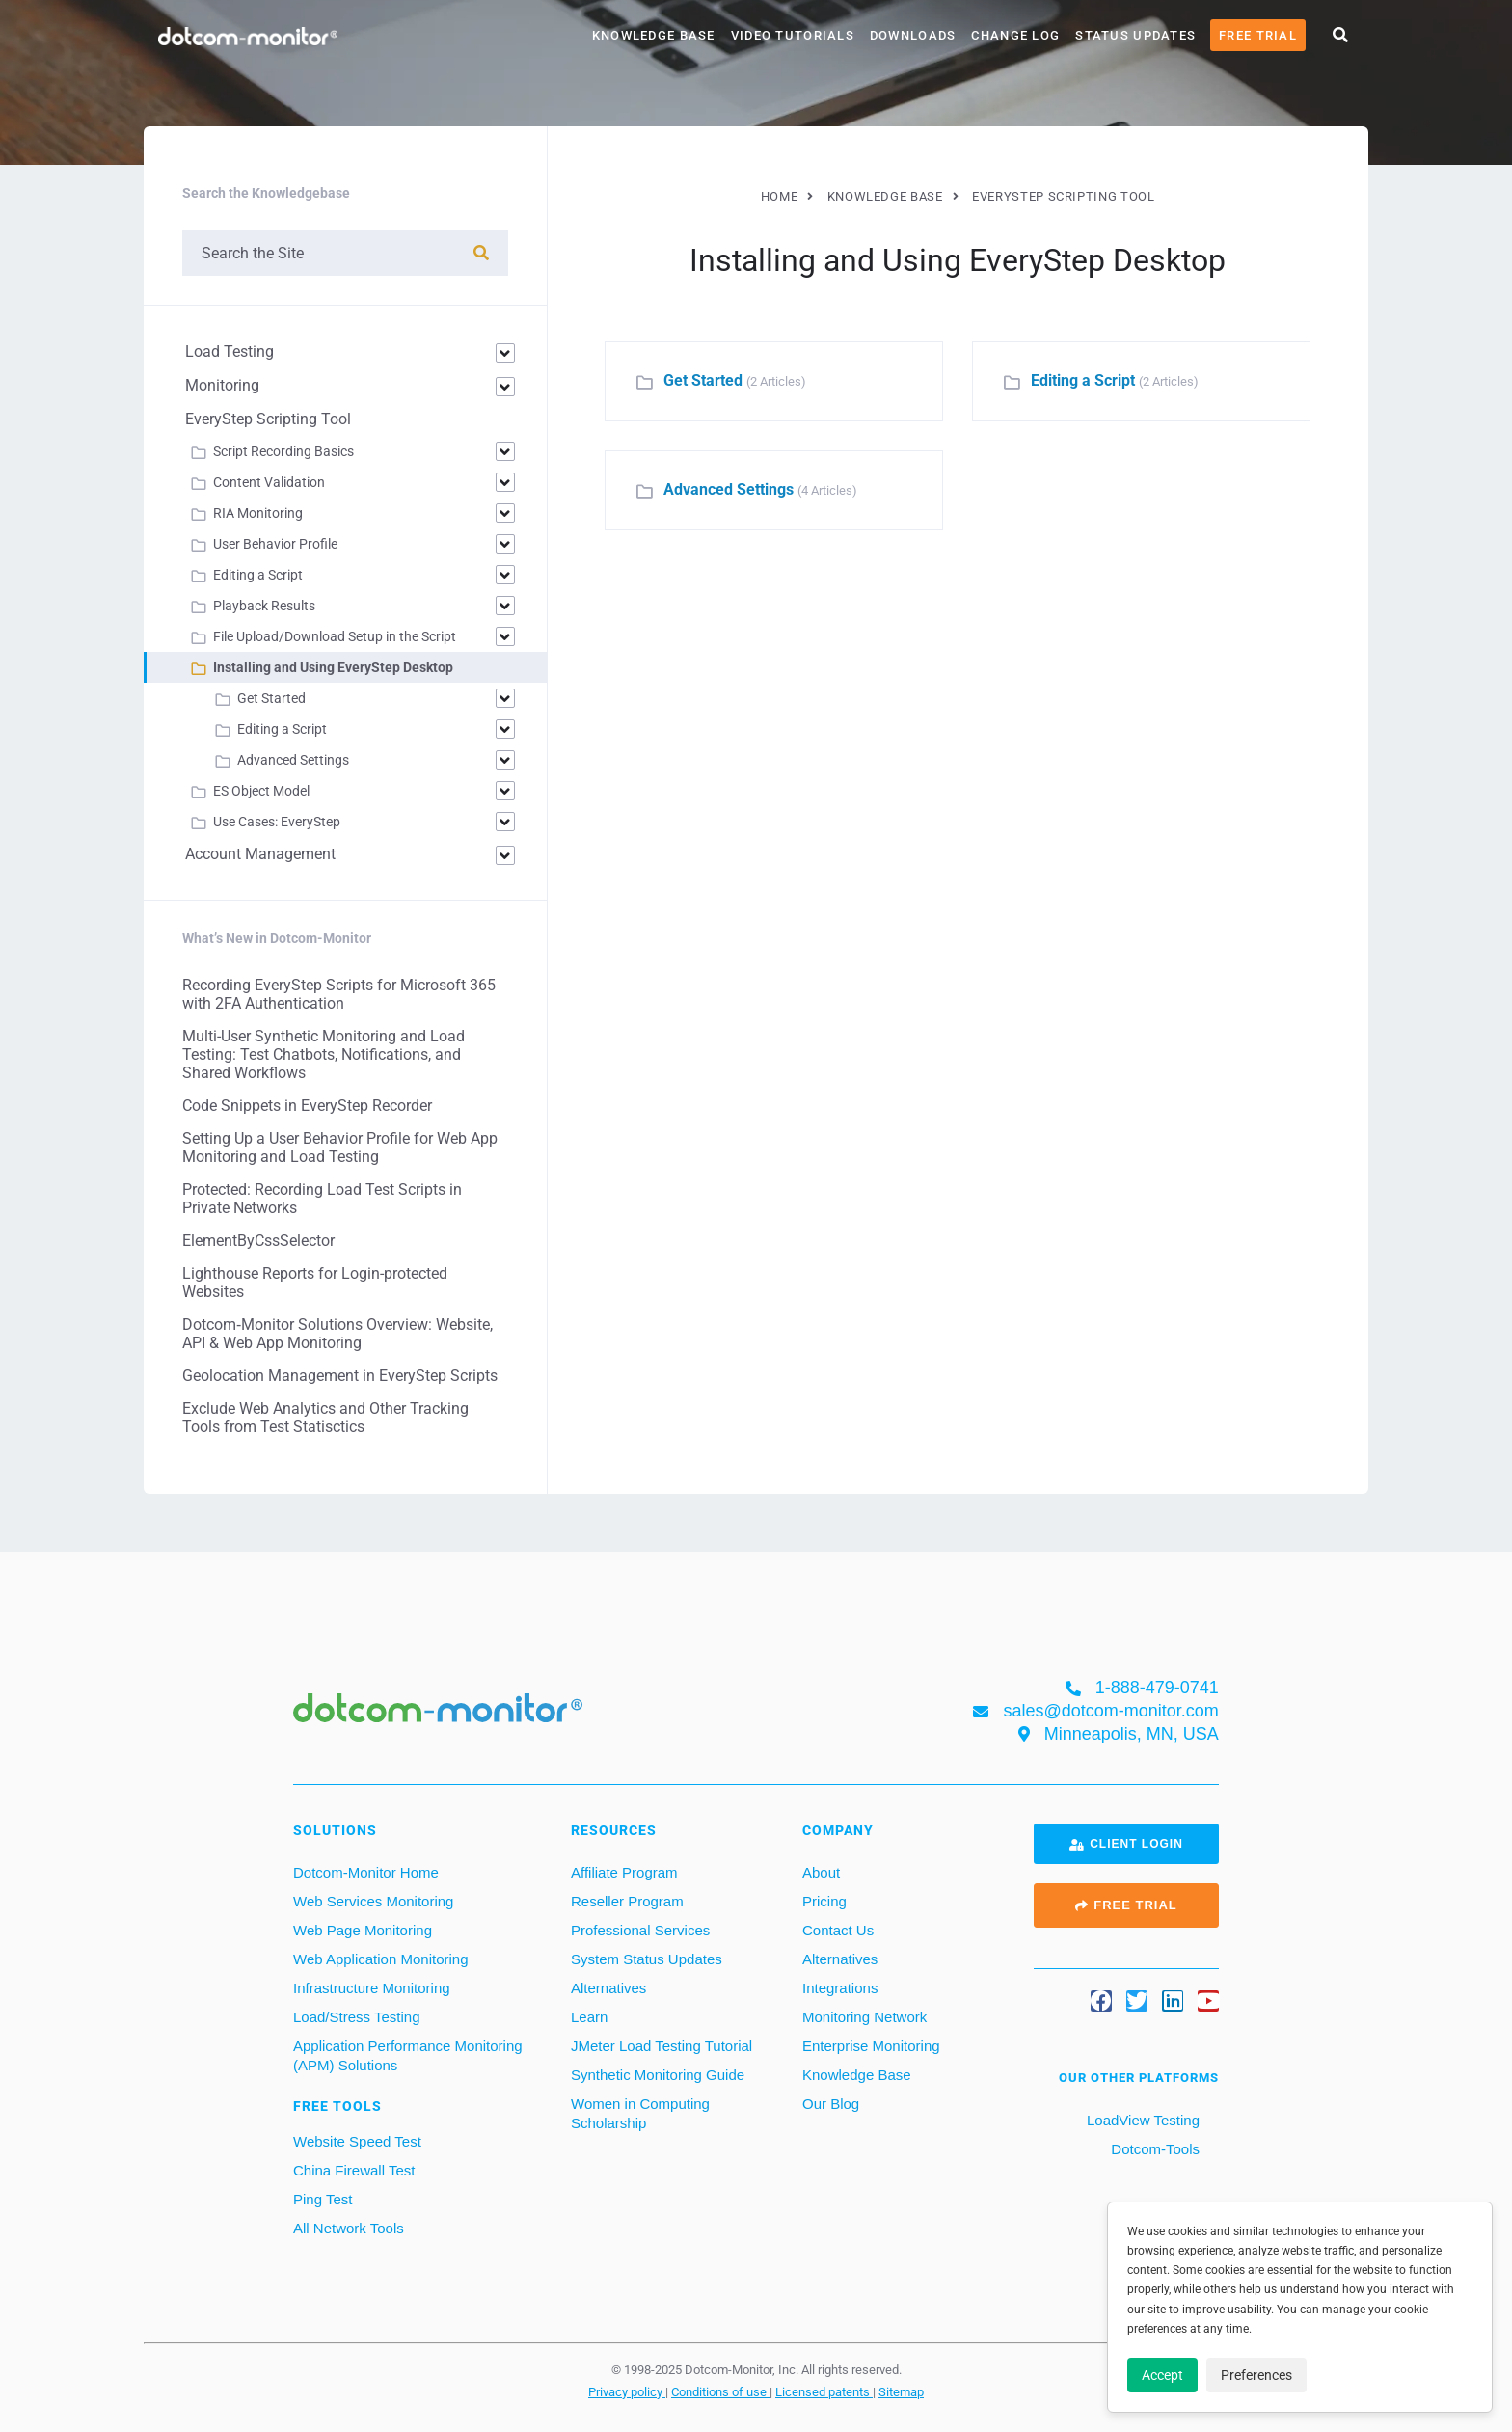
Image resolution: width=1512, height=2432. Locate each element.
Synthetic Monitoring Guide (657, 2075)
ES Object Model (261, 790)
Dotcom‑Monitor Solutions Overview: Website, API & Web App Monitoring (337, 1333)
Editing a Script (1083, 380)
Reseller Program (627, 1901)
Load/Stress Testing (356, 2017)
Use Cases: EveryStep (276, 821)
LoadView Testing (1141, 2120)
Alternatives (608, 1988)
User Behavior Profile (275, 544)
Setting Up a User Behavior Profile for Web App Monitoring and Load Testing (340, 1147)
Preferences (1256, 2375)
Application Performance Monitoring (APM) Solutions (408, 2055)
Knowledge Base (654, 35)
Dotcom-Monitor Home (366, 1872)
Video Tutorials (792, 35)
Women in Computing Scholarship (640, 2113)
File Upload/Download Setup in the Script (334, 636)
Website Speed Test (357, 2141)
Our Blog (830, 2103)
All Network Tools (348, 2228)
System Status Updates (646, 1959)
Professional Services (640, 1930)
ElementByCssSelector (258, 1240)
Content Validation (269, 482)
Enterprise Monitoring (871, 2046)
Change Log (1015, 35)
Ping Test (322, 2199)
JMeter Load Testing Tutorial (661, 2046)
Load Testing (229, 351)
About (821, 1872)
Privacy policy (626, 2391)
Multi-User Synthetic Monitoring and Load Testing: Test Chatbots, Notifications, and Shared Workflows (323, 1054)
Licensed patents (824, 2391)
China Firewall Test (354, 2170)
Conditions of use (720, 2391)
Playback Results (264, 605)
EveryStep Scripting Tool (268, 419)
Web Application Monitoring (381, 1959)
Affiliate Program (624, 1872)
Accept (1162, 2375)
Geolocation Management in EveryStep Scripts (340, 1375)
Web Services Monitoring (373, 1901)
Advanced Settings (728, 489)
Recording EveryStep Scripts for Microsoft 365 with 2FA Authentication (339, 994)
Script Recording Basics (283, 451)
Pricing (824, 1901)
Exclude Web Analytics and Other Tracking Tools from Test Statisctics (325, 1417)
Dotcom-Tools (1153, 2149)
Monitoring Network (864, 2017)
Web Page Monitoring (362, 1930)
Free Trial (1258, 35)
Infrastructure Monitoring (371, 1988)
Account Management (260, 854)
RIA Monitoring (258, 513)
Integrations (840, 1988)
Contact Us (838, 1930)
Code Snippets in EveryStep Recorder (307, 1105)
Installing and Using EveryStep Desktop (333, 667)
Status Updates (1135, 35)
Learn (589, 2017)
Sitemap (901, 2391)
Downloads (913, 35)
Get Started (702, 380)
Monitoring (222, 385)
